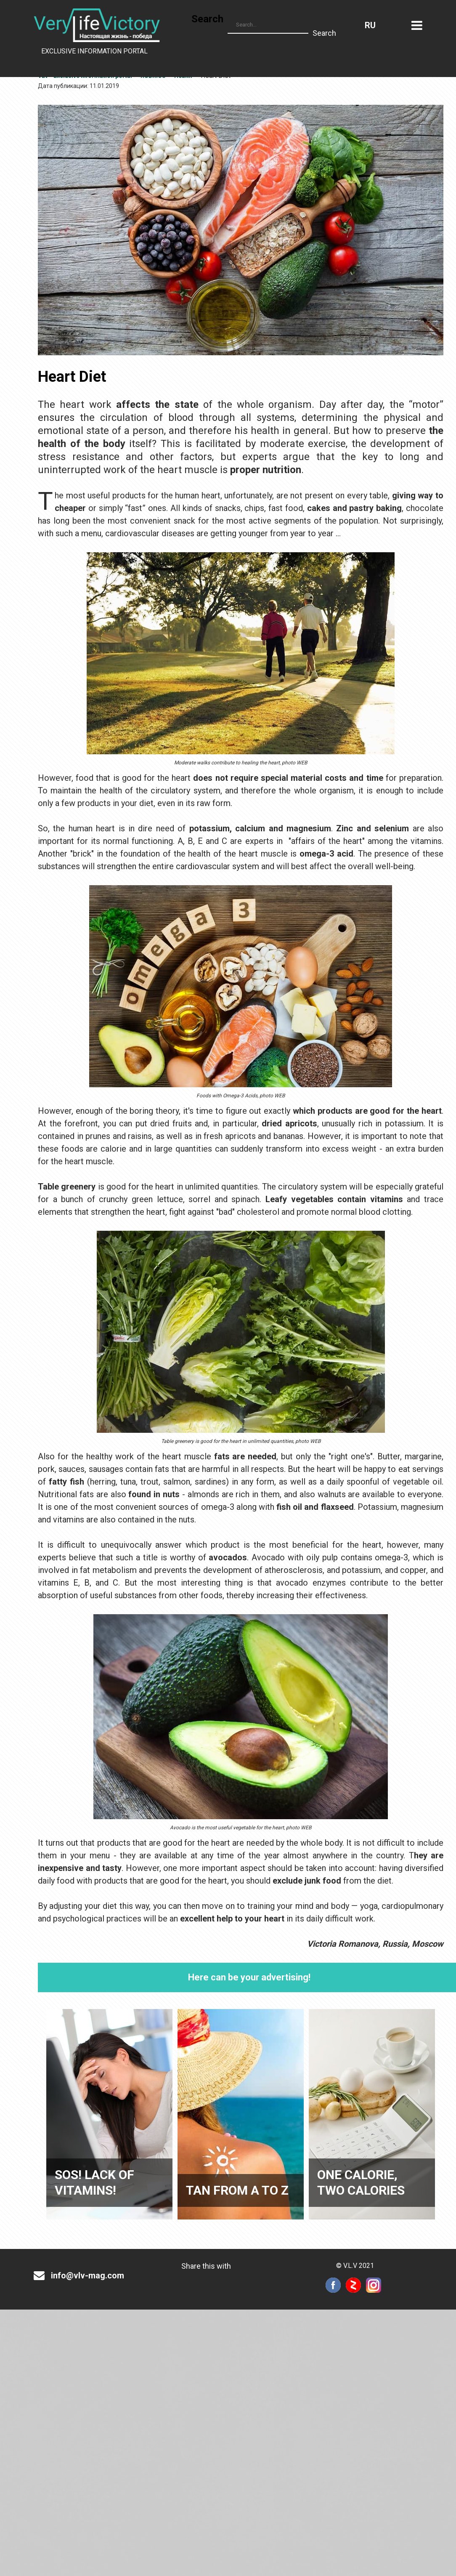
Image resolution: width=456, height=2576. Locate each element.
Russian (370, 25)
